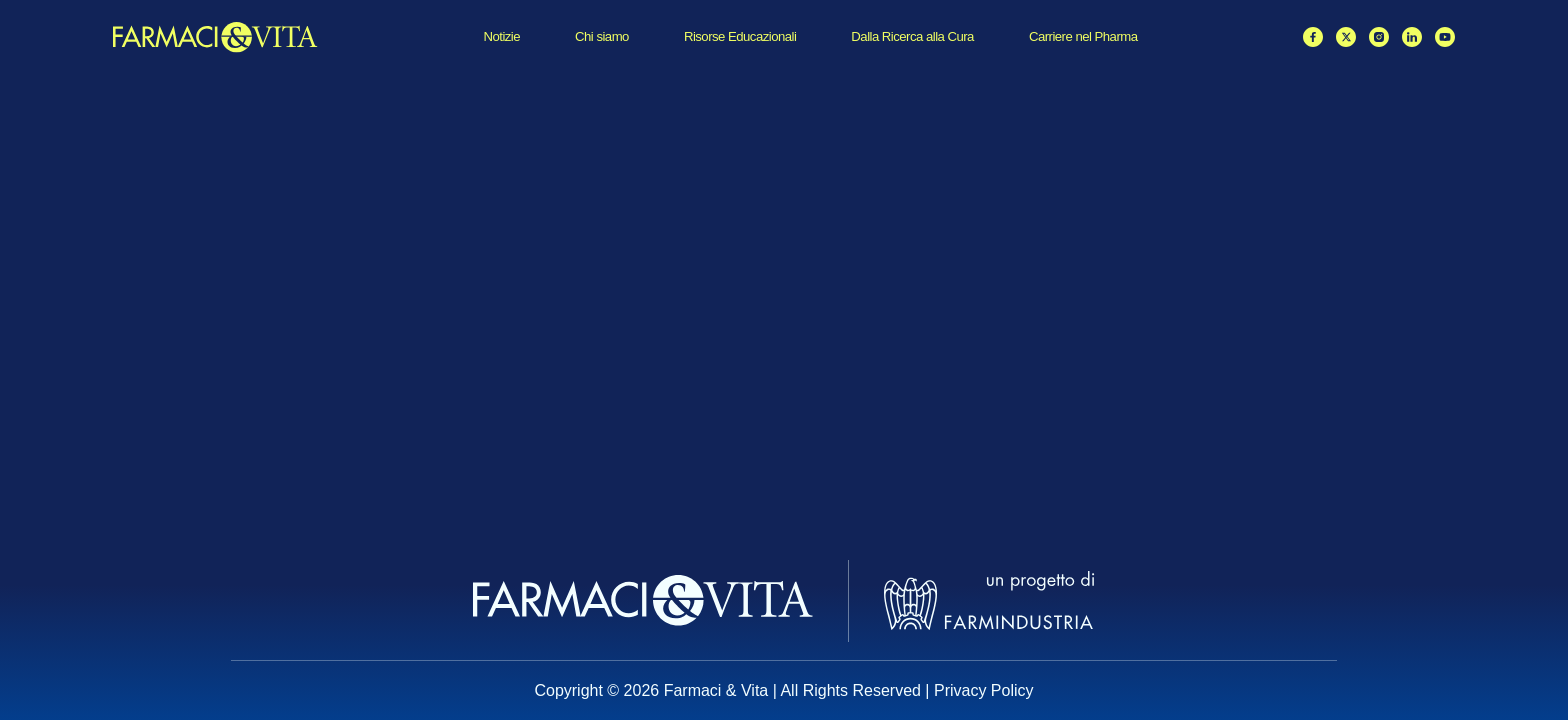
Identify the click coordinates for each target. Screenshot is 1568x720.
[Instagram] (1379, 37)
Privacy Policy (984, 690)
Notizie (501, 36)
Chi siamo (602, 36)
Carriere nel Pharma (1083, 36)
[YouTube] (1445, 37)
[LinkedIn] (1412, 37)
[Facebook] (1313, 37)
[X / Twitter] (1346, 37)
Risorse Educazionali (740, 36)
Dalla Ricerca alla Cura (912, 36)
